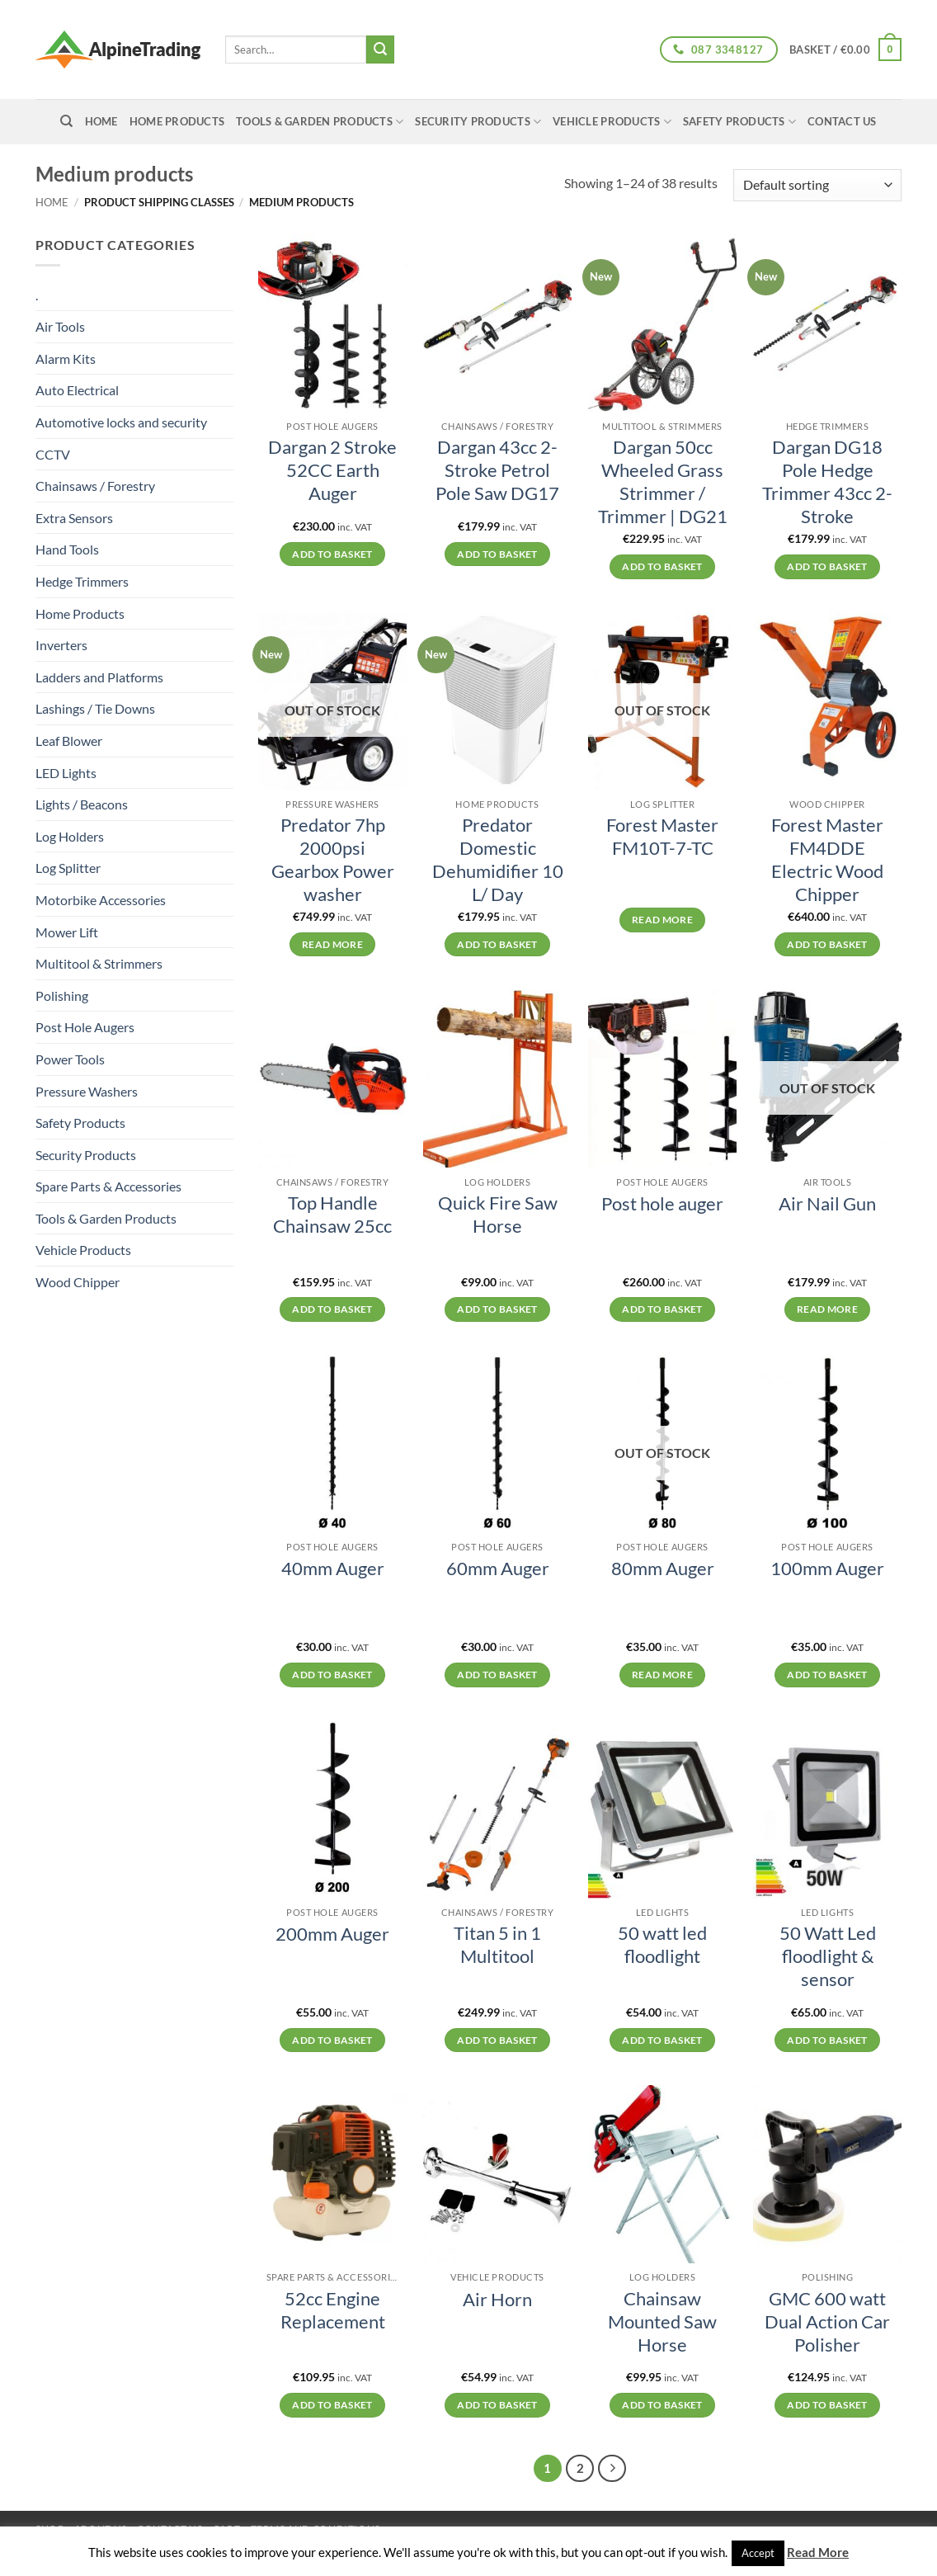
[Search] (66, 121)
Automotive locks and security (121, 422)
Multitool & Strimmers (98, 963)
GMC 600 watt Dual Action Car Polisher (827, 2322)
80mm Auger (662, 1568)
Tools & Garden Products (319, 122)
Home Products (176, 121)
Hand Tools (67, 549)
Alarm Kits (65, 358)
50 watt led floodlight (662, 1945)
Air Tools (60, 326)
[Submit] (380, 49)
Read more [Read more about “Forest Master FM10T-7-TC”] (662, 919)
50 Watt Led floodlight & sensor (827, 1956)
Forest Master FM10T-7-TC (662, 836)
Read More (818, 2552)
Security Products (478, 122)
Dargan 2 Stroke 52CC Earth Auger (332, 470)
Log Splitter (68, 867)
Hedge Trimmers (82, 581)
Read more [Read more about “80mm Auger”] (662, 1674)
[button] (845, 49)
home (101, 121)
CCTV (52, 454)
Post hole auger (662, 1204)
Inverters (61, 645)
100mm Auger (827, 1568)
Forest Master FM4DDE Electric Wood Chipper (827, 859)
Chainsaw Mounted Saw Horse (662, 2322)
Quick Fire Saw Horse (498, 1214)
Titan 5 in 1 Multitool (497, 1945)
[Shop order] (817, 185)
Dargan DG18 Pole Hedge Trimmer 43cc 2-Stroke (827, 481)
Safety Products (739, 122)
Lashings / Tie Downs (95, 708)
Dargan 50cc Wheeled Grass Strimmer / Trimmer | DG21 (662, 481)
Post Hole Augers (84, 1027)
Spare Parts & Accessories (108, 1186)
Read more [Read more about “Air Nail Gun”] (827, 1309)
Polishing (61, 995)
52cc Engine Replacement (332, 2310)
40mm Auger (332, 1568)
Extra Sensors (74, 518)
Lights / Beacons (81, 804)
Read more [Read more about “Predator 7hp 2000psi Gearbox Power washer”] (332, 944)
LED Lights (66, 773)
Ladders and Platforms (99, 677)
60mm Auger (497, 1568)
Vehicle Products (612, 122)
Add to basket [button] (332, 554)
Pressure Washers (86, 1091)
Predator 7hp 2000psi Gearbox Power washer (332, 859)
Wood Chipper (77, 1282)
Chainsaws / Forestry (95, 485)
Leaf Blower (68, 740)
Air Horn (497, 2299)
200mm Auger (332, 1934)
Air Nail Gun (827, 1204)
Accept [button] (758, 2552)
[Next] (612, 2469)
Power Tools (70, 1059)
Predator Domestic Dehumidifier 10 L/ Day (497, 859)
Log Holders (69, 836)
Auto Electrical (77, 390)
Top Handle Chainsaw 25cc (332, 1214)
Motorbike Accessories (100, 900)
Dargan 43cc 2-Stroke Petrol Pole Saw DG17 (497, 470)
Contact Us (842, 121)
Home (51, 202)
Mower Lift (66, 932)
